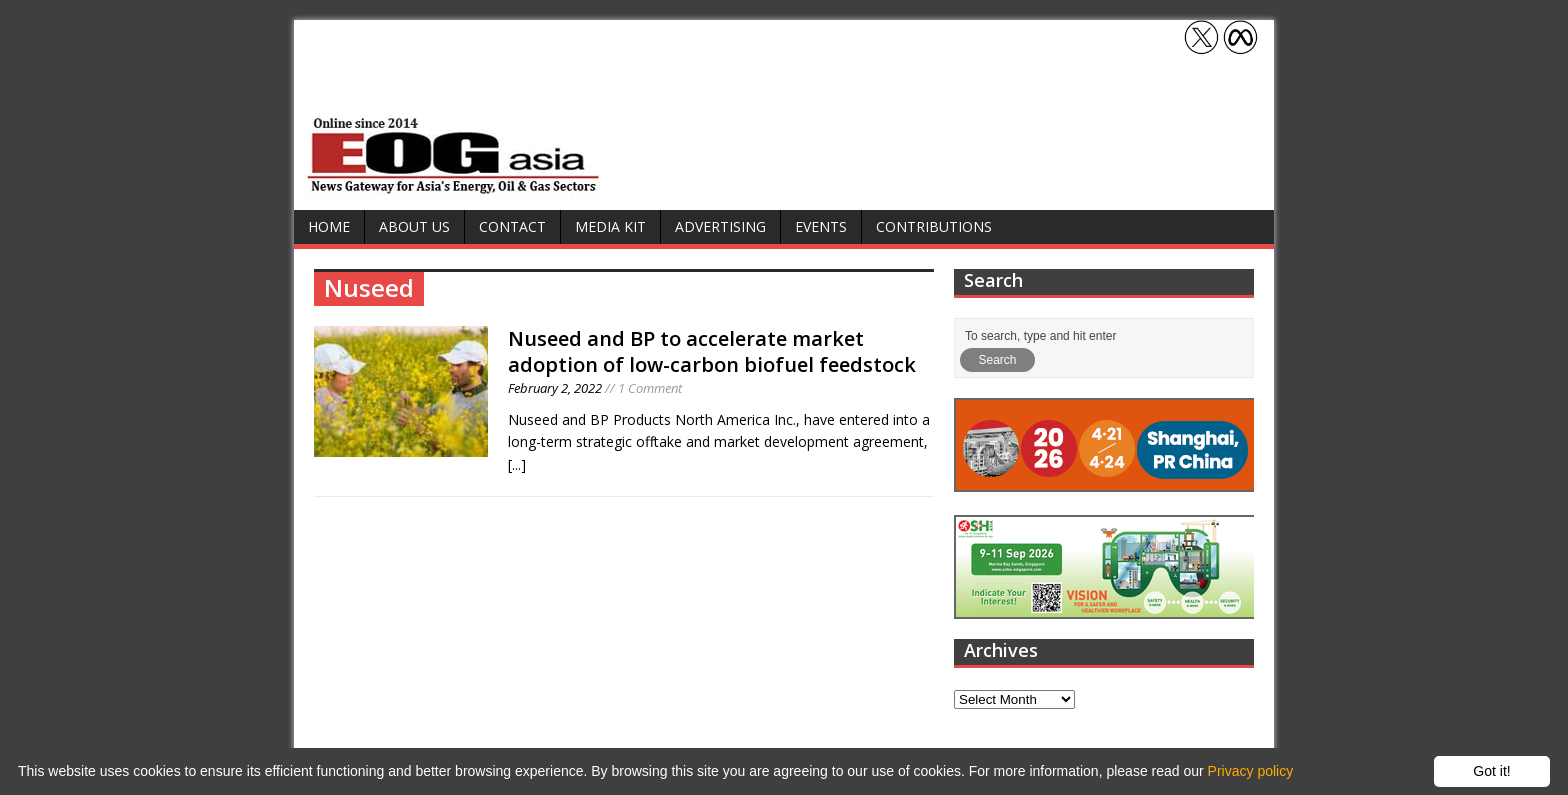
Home (329, 226)
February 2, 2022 (555, 388)
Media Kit (610, 226)
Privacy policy (1251, 771)
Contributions (934, 226)
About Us (414, 226)
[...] (517, 464)
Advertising (720, 226)
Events (821, 226)
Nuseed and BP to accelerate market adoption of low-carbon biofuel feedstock (712, 351)
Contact (512, 226)
